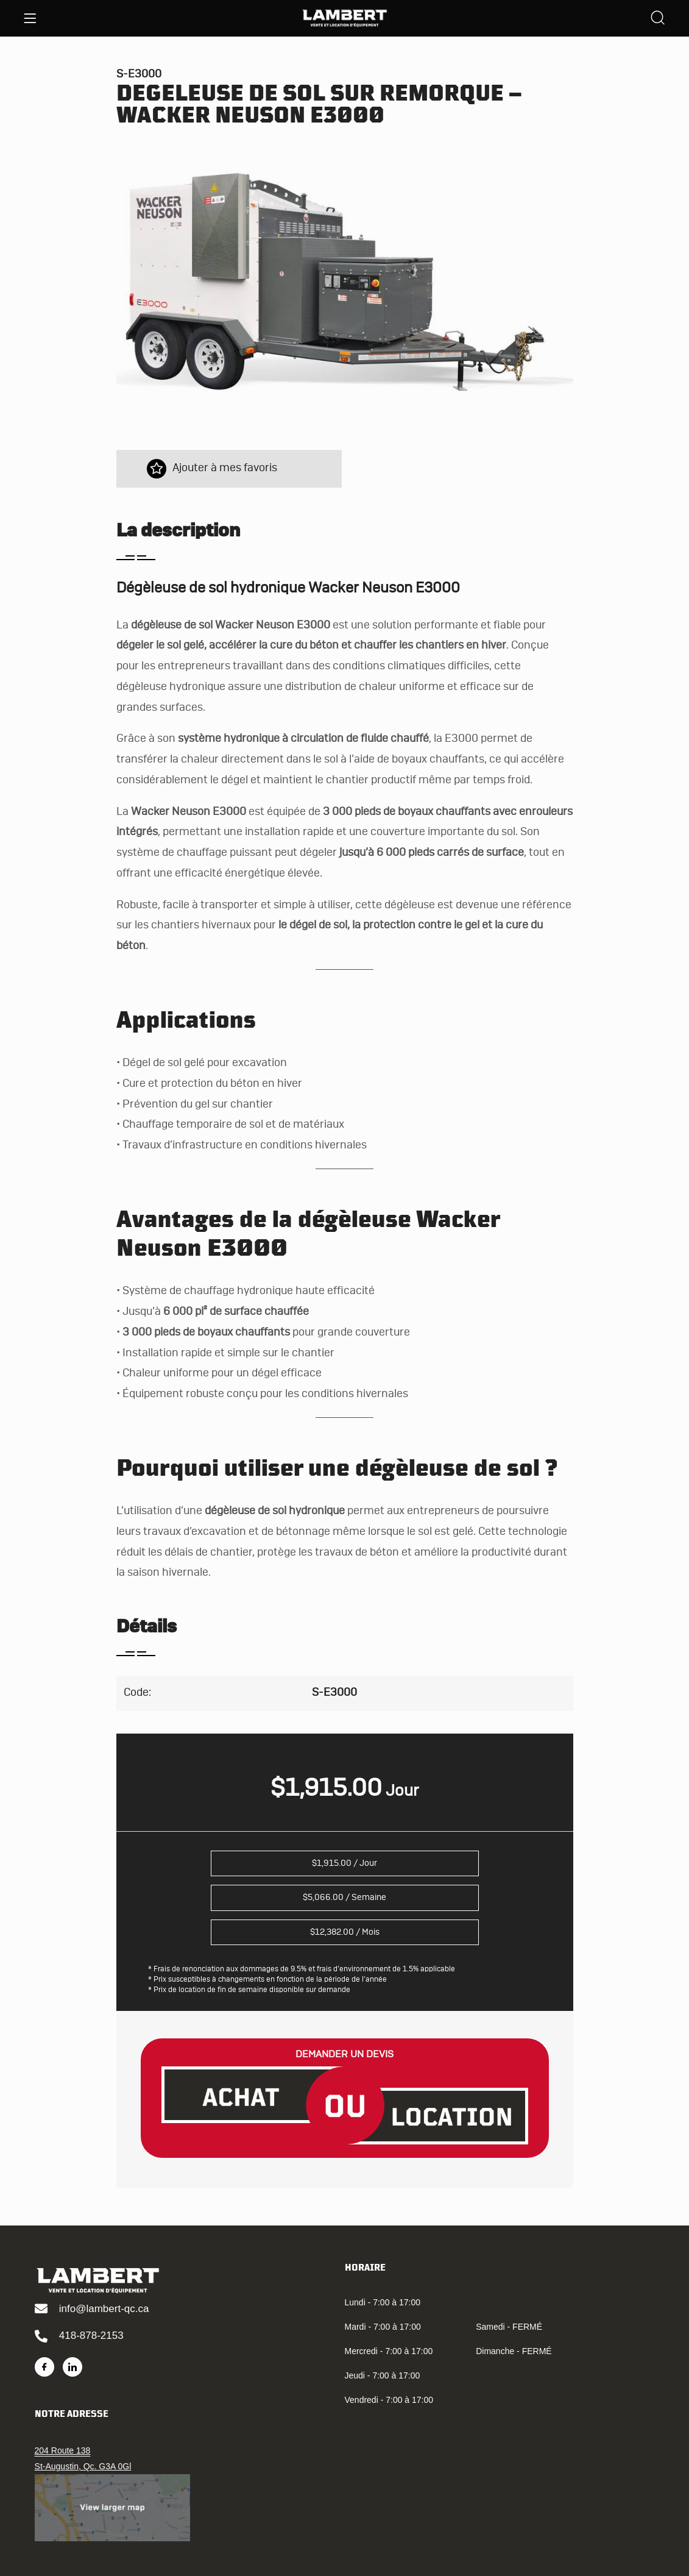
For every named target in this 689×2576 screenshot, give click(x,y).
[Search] (658, 19)
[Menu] (30, 18)
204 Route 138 (63, 2450)
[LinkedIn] (72, 2367)
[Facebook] (44, 2367)
